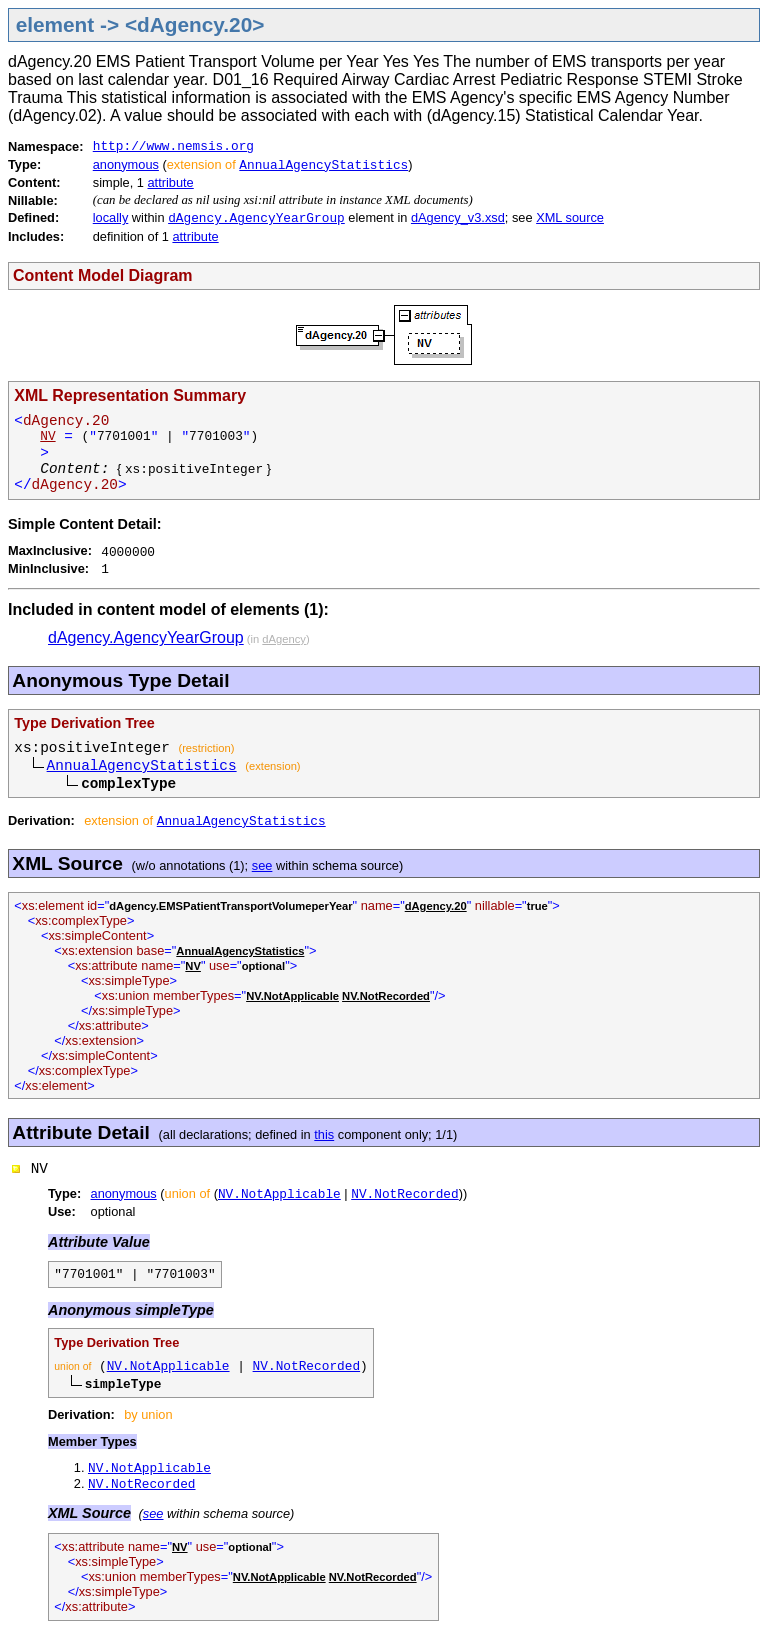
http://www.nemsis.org (173, 146)
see (262, 865)
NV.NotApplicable (279, 1194)
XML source (570, 217)
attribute (171, 182)
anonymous (126, 164)
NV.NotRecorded (405, 1194)
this (324, 1134)
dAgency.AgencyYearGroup (256, 218)
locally (111, 217)
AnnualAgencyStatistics (323, 165)
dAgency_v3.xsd (458, 217)
